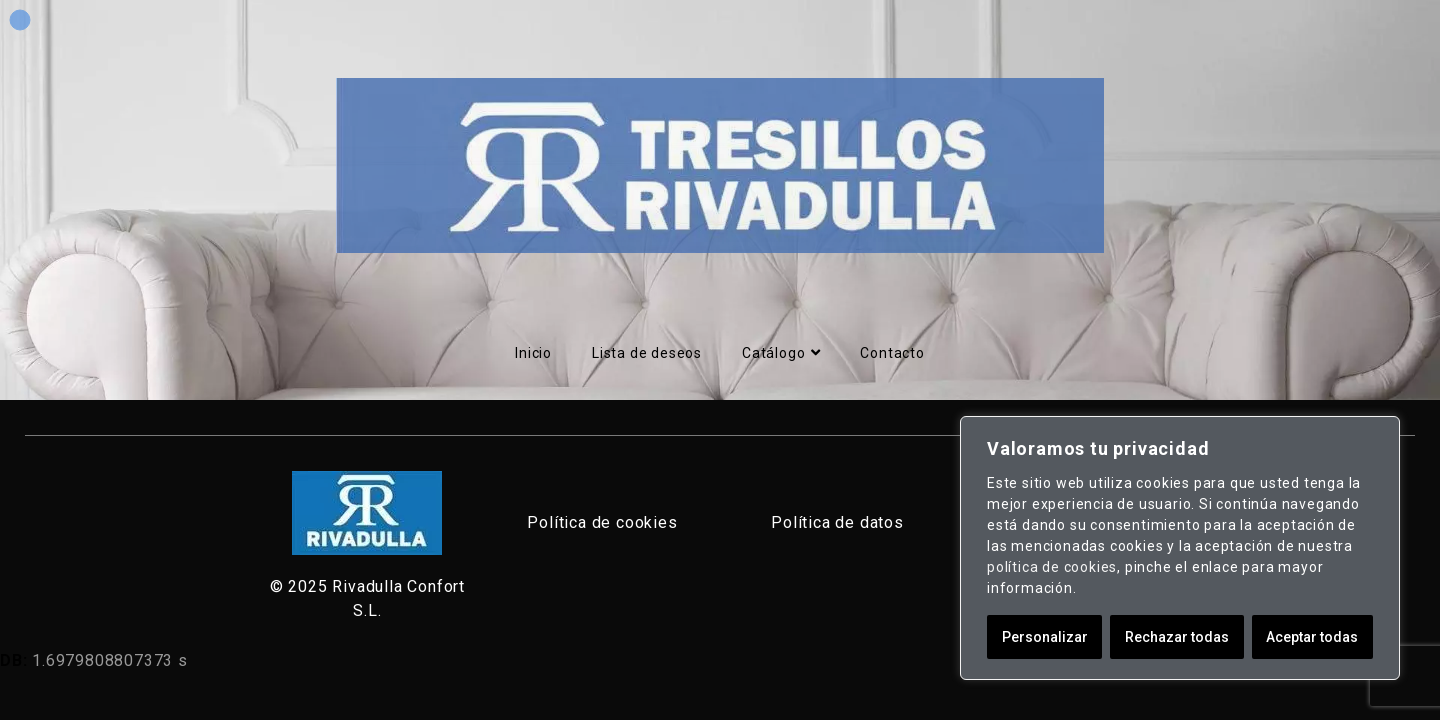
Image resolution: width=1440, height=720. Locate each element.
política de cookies (1052, 567)
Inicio (533, 353)
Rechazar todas (1177, 637)
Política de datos (837, 522)
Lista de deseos (647, 353)
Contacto (892, 353)
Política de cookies (602, 522)
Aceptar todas (1312, 637)
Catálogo (781, 353)
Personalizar (1045, 637)
